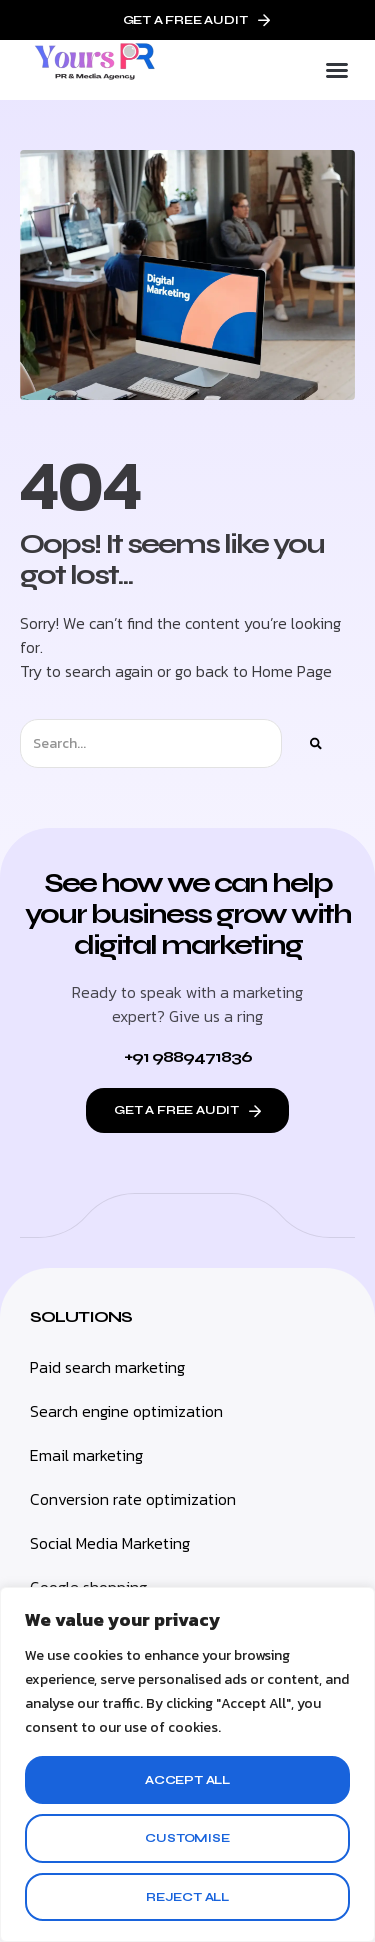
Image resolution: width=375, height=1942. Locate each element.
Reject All (187, 1897)
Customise (187, 1838)
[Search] (316, 743)
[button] (337, 70)
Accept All (187, 1780)
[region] (187, 1764)
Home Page (292, 671)
